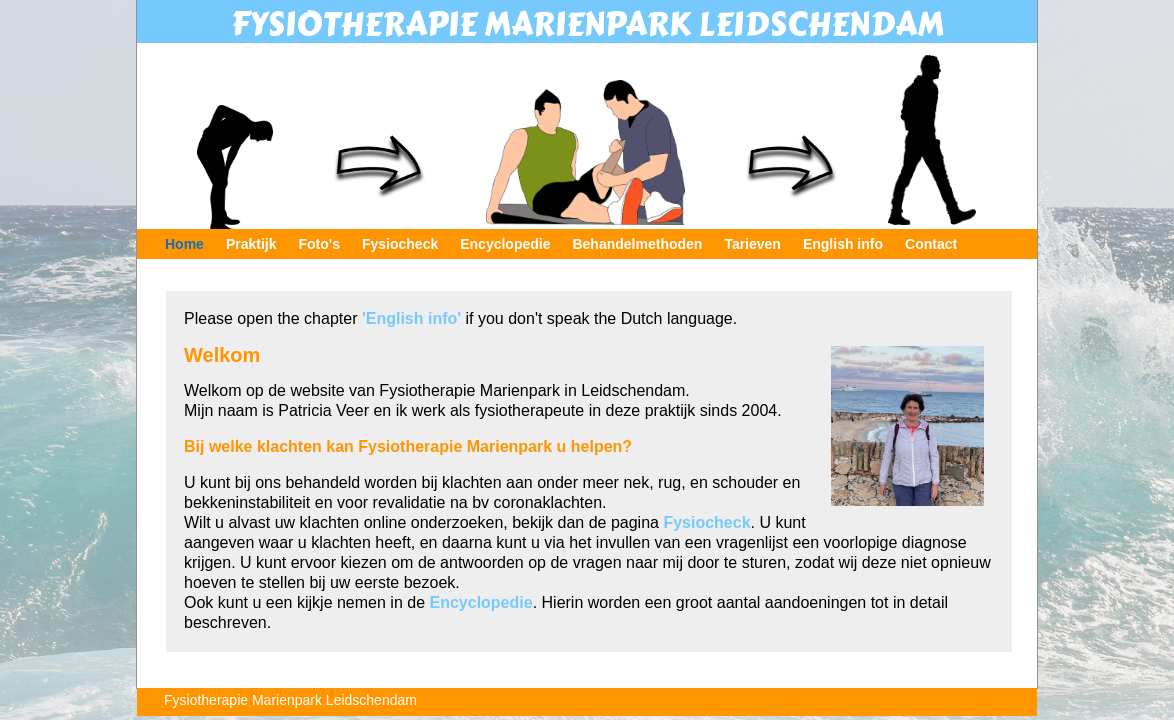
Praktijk (251, 244)
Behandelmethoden (637, 244)
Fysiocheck (400, 244)
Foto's (319, 244)
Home (184, 244)
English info (843, 244)
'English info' (411, 318)
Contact (931, 244)
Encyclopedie (505, 244)
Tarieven (752, 244)
